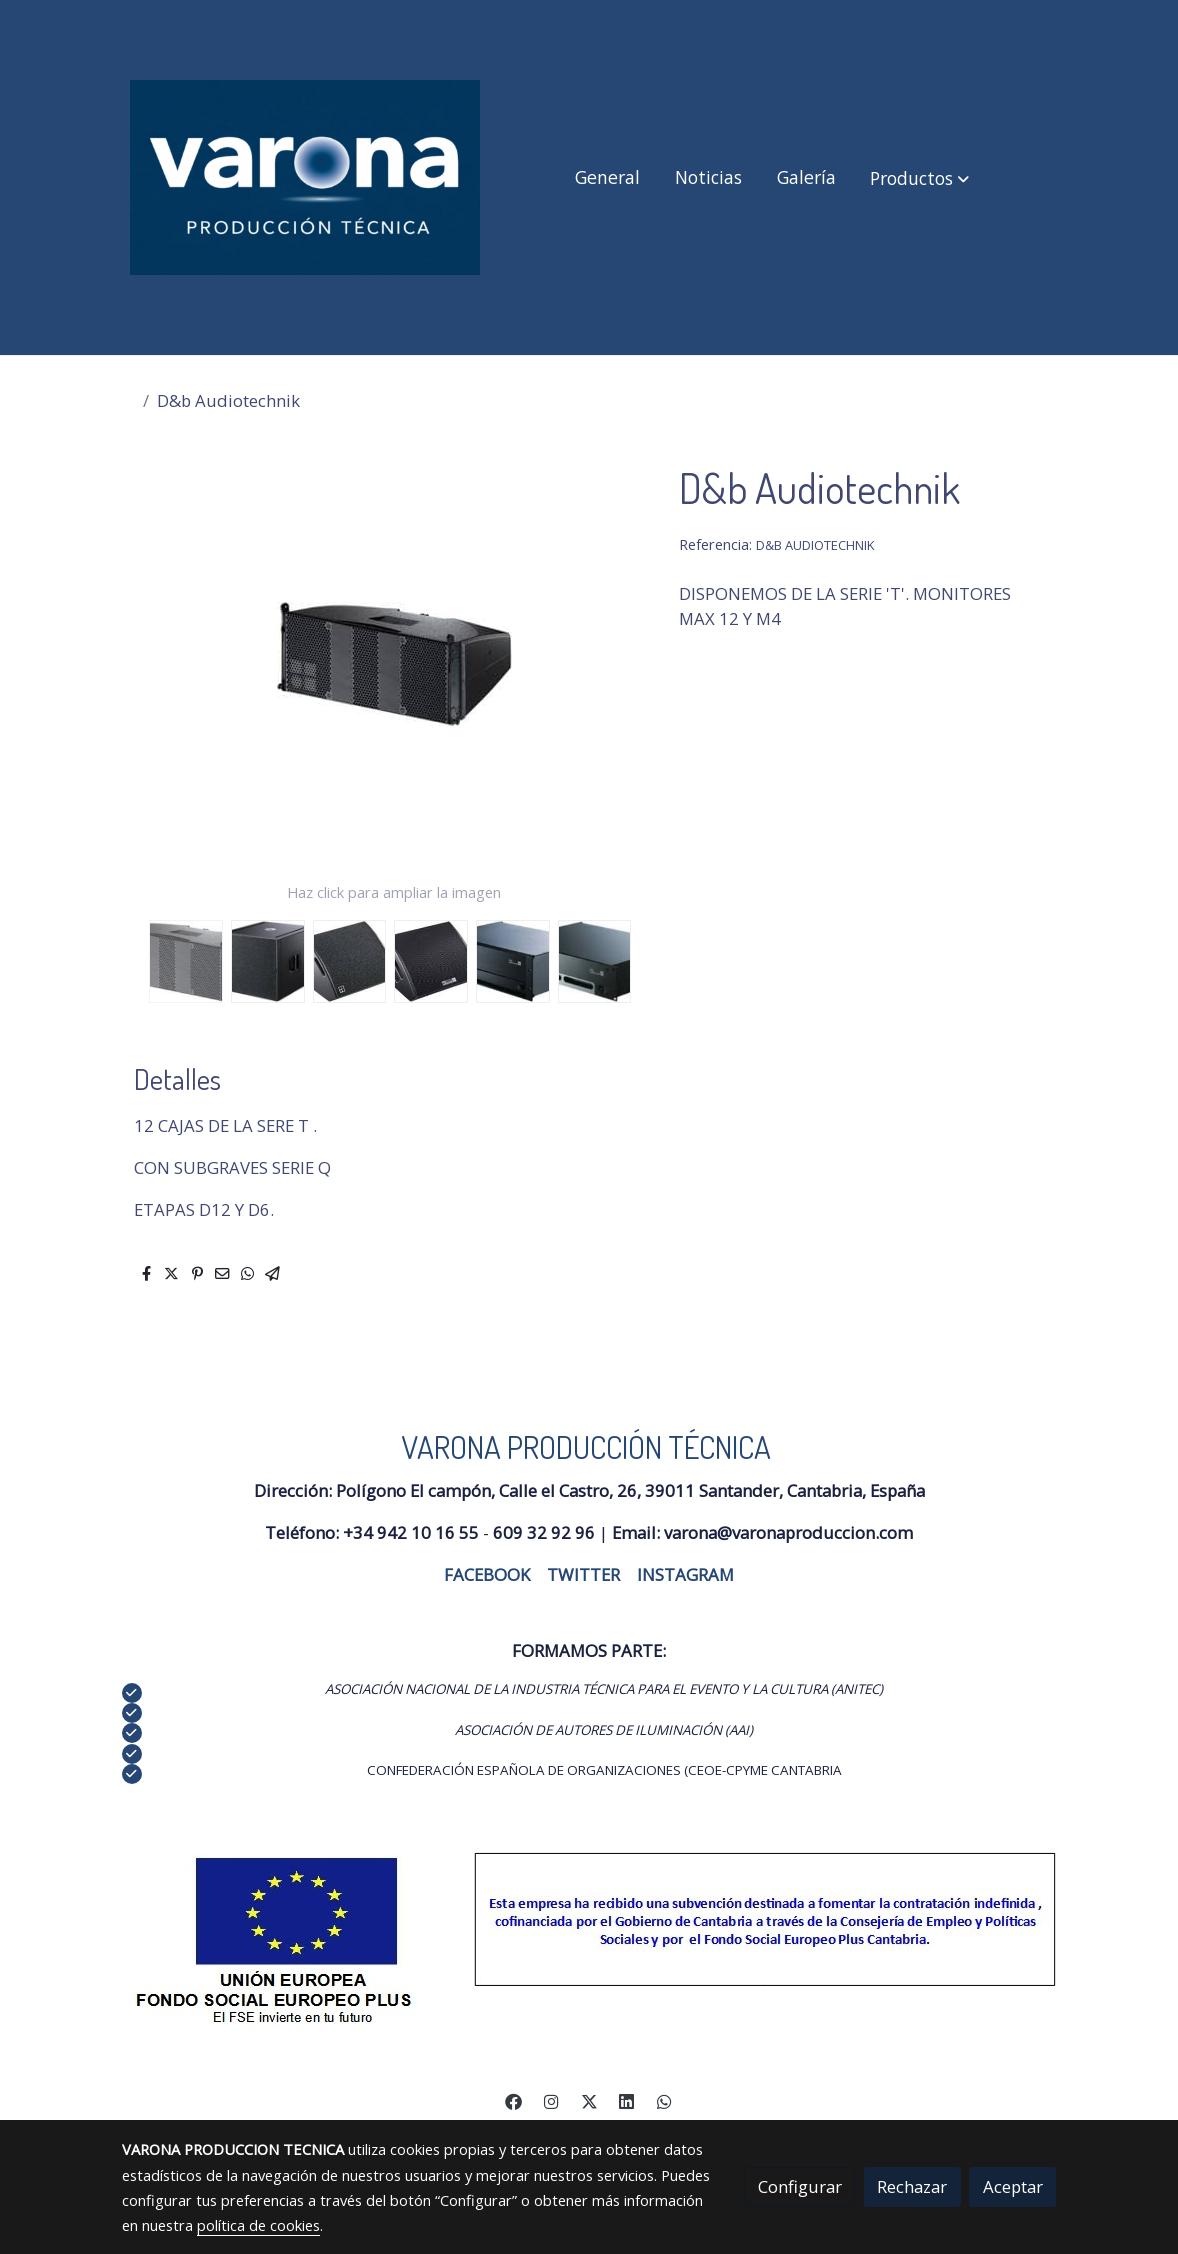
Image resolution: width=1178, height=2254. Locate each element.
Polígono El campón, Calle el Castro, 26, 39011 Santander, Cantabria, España (630, 1490)
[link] (305, 177)
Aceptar (1013, 2186)
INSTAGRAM (685, 1574)
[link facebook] (514, 2100)
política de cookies (258, 2225)
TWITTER (583, 1574)
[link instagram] (552, 2100)
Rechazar (912, 2186)
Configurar (800, 2186)
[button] (919, 178)
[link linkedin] (627, 2100)
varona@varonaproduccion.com (788, 1532)
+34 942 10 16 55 (411, 1532)
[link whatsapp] (664, 2100)
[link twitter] (589, 2100)
